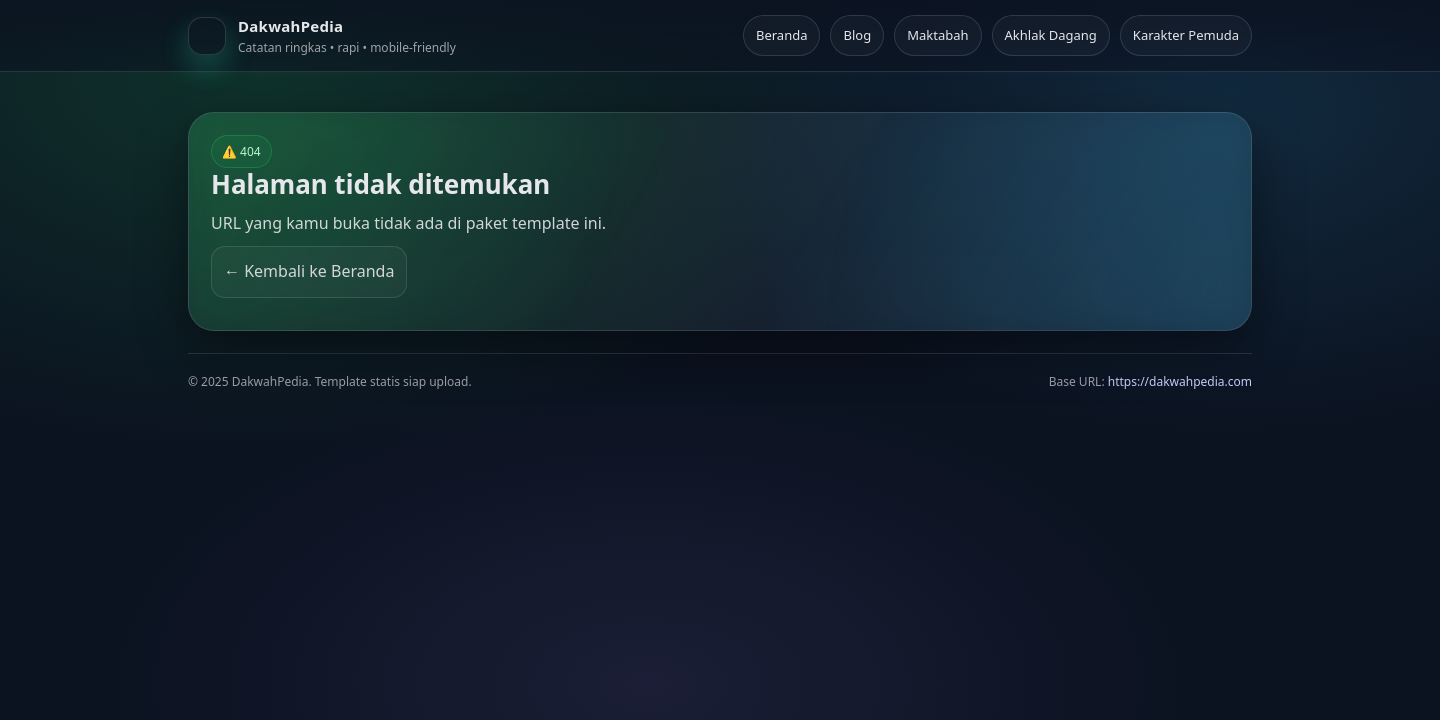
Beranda (782, 35)
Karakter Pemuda (1186, 35)
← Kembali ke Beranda (309, 271)
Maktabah (937, 35)
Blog (857, 35)
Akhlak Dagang (1051, 35)
